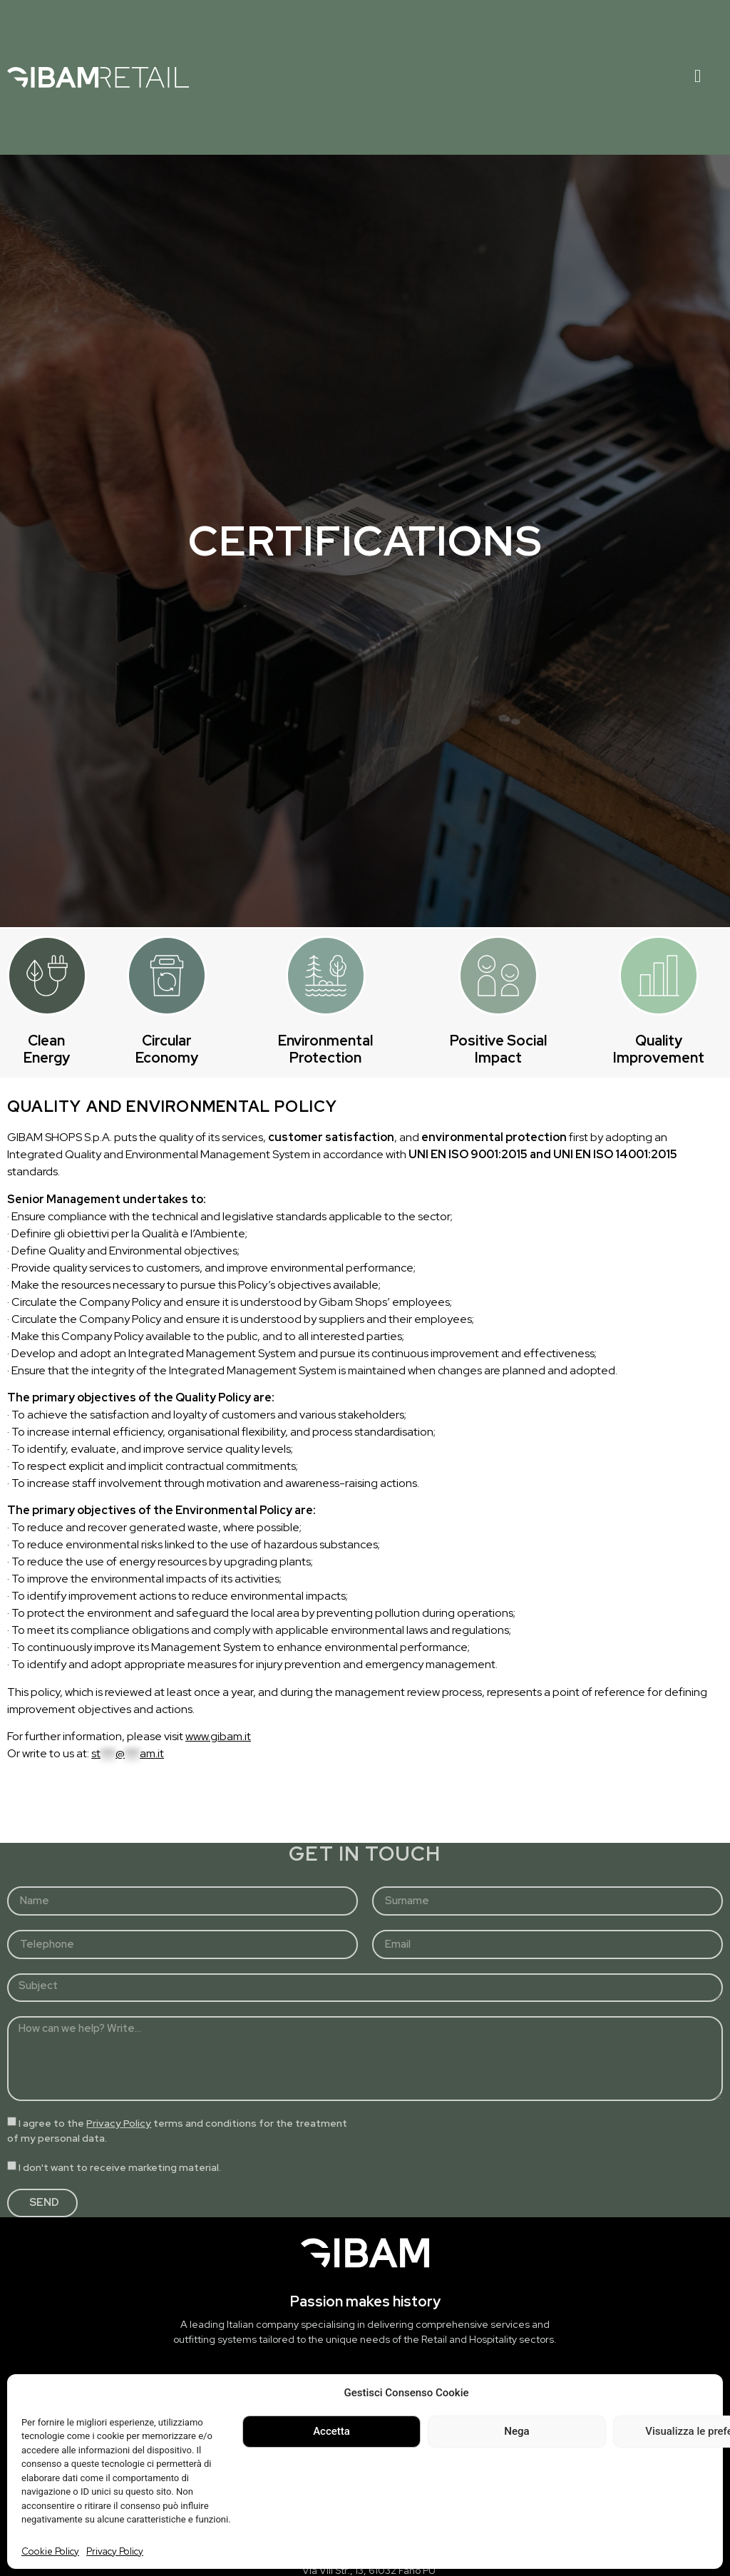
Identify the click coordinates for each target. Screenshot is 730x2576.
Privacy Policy (114, 2551)
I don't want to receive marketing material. (120, 2167)
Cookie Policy (50, 2551)
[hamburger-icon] (698, 77)
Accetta (331, 2431)
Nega (516, 2431)
